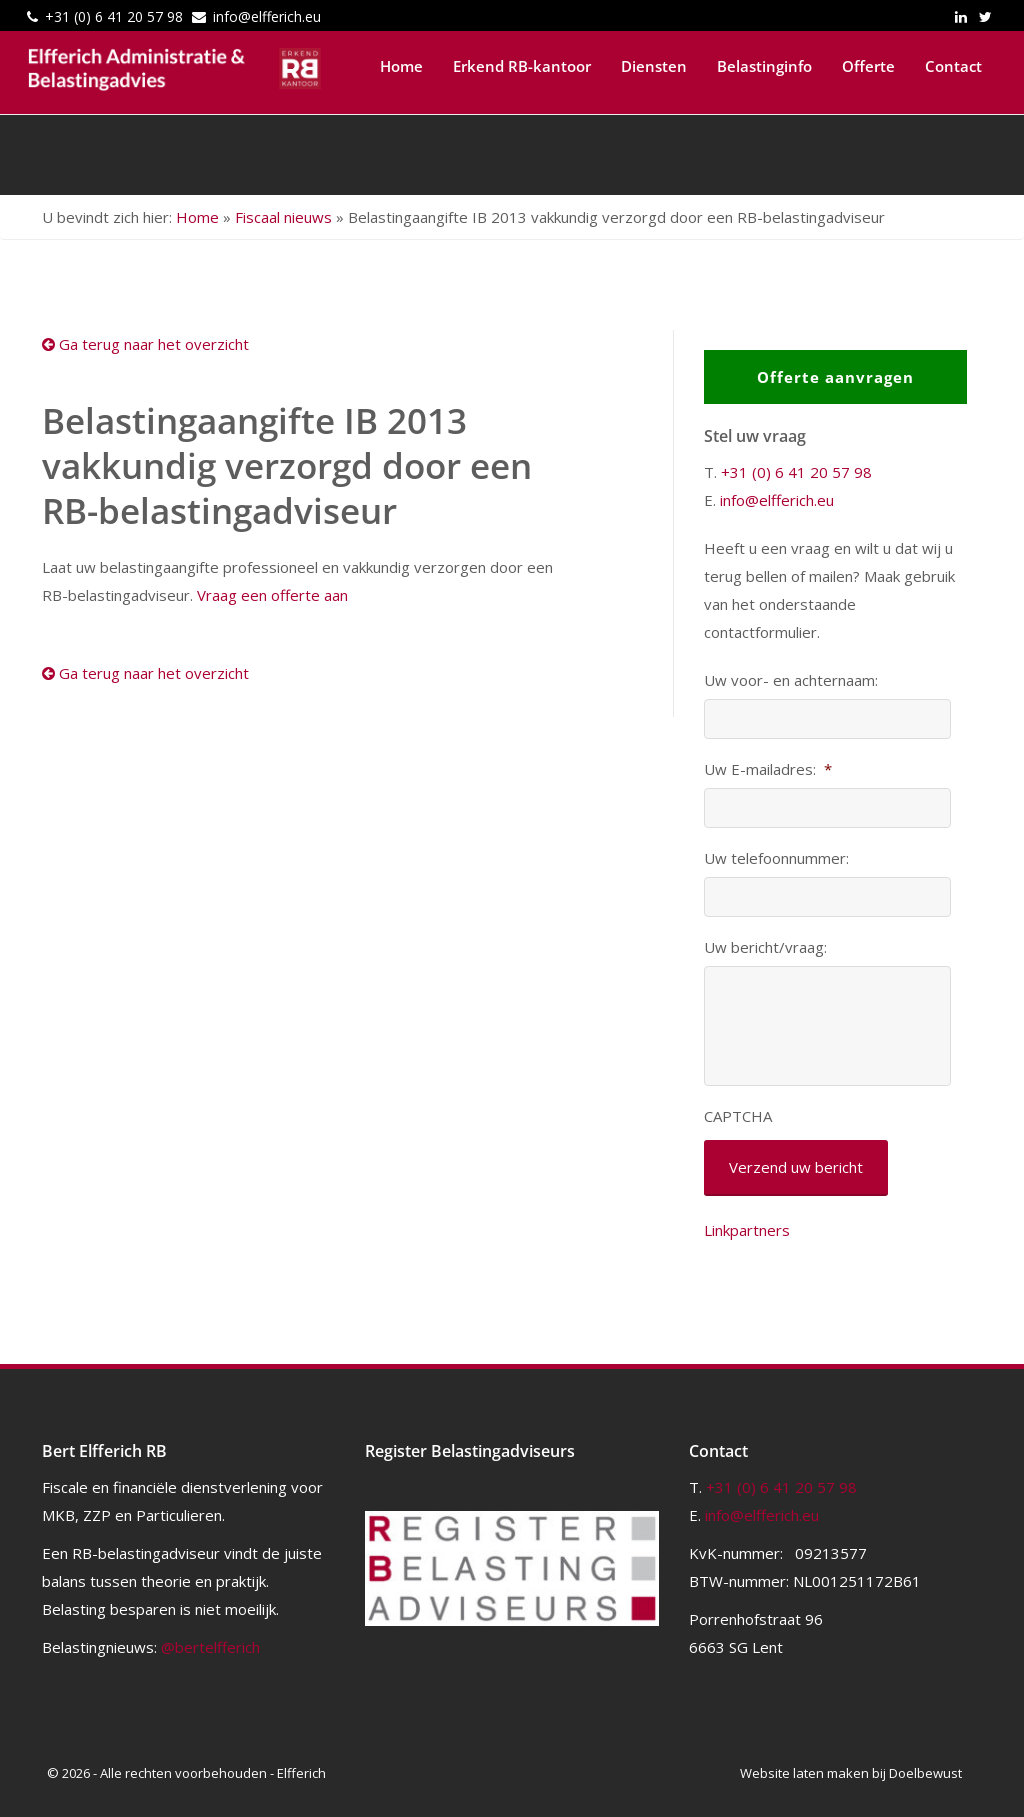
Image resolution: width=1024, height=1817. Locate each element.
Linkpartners (747, 1230)
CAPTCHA (738, 1116)
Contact (953, 66)
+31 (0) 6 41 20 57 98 (114, 16)
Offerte (868, 66)
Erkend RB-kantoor (522, 66)
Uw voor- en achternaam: (791, 680)
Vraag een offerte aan (272, 595)
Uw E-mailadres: (768, 769)
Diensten (654, 66)
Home (401, 66)
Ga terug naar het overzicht (145, 344)
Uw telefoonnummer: (776, 858)
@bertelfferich (210, 1647)
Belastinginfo (764, 66)
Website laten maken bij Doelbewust (851, 1773)
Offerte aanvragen (835, 377)
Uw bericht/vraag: (765, 947)
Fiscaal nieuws (283, 217)
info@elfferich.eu (267, 16)
